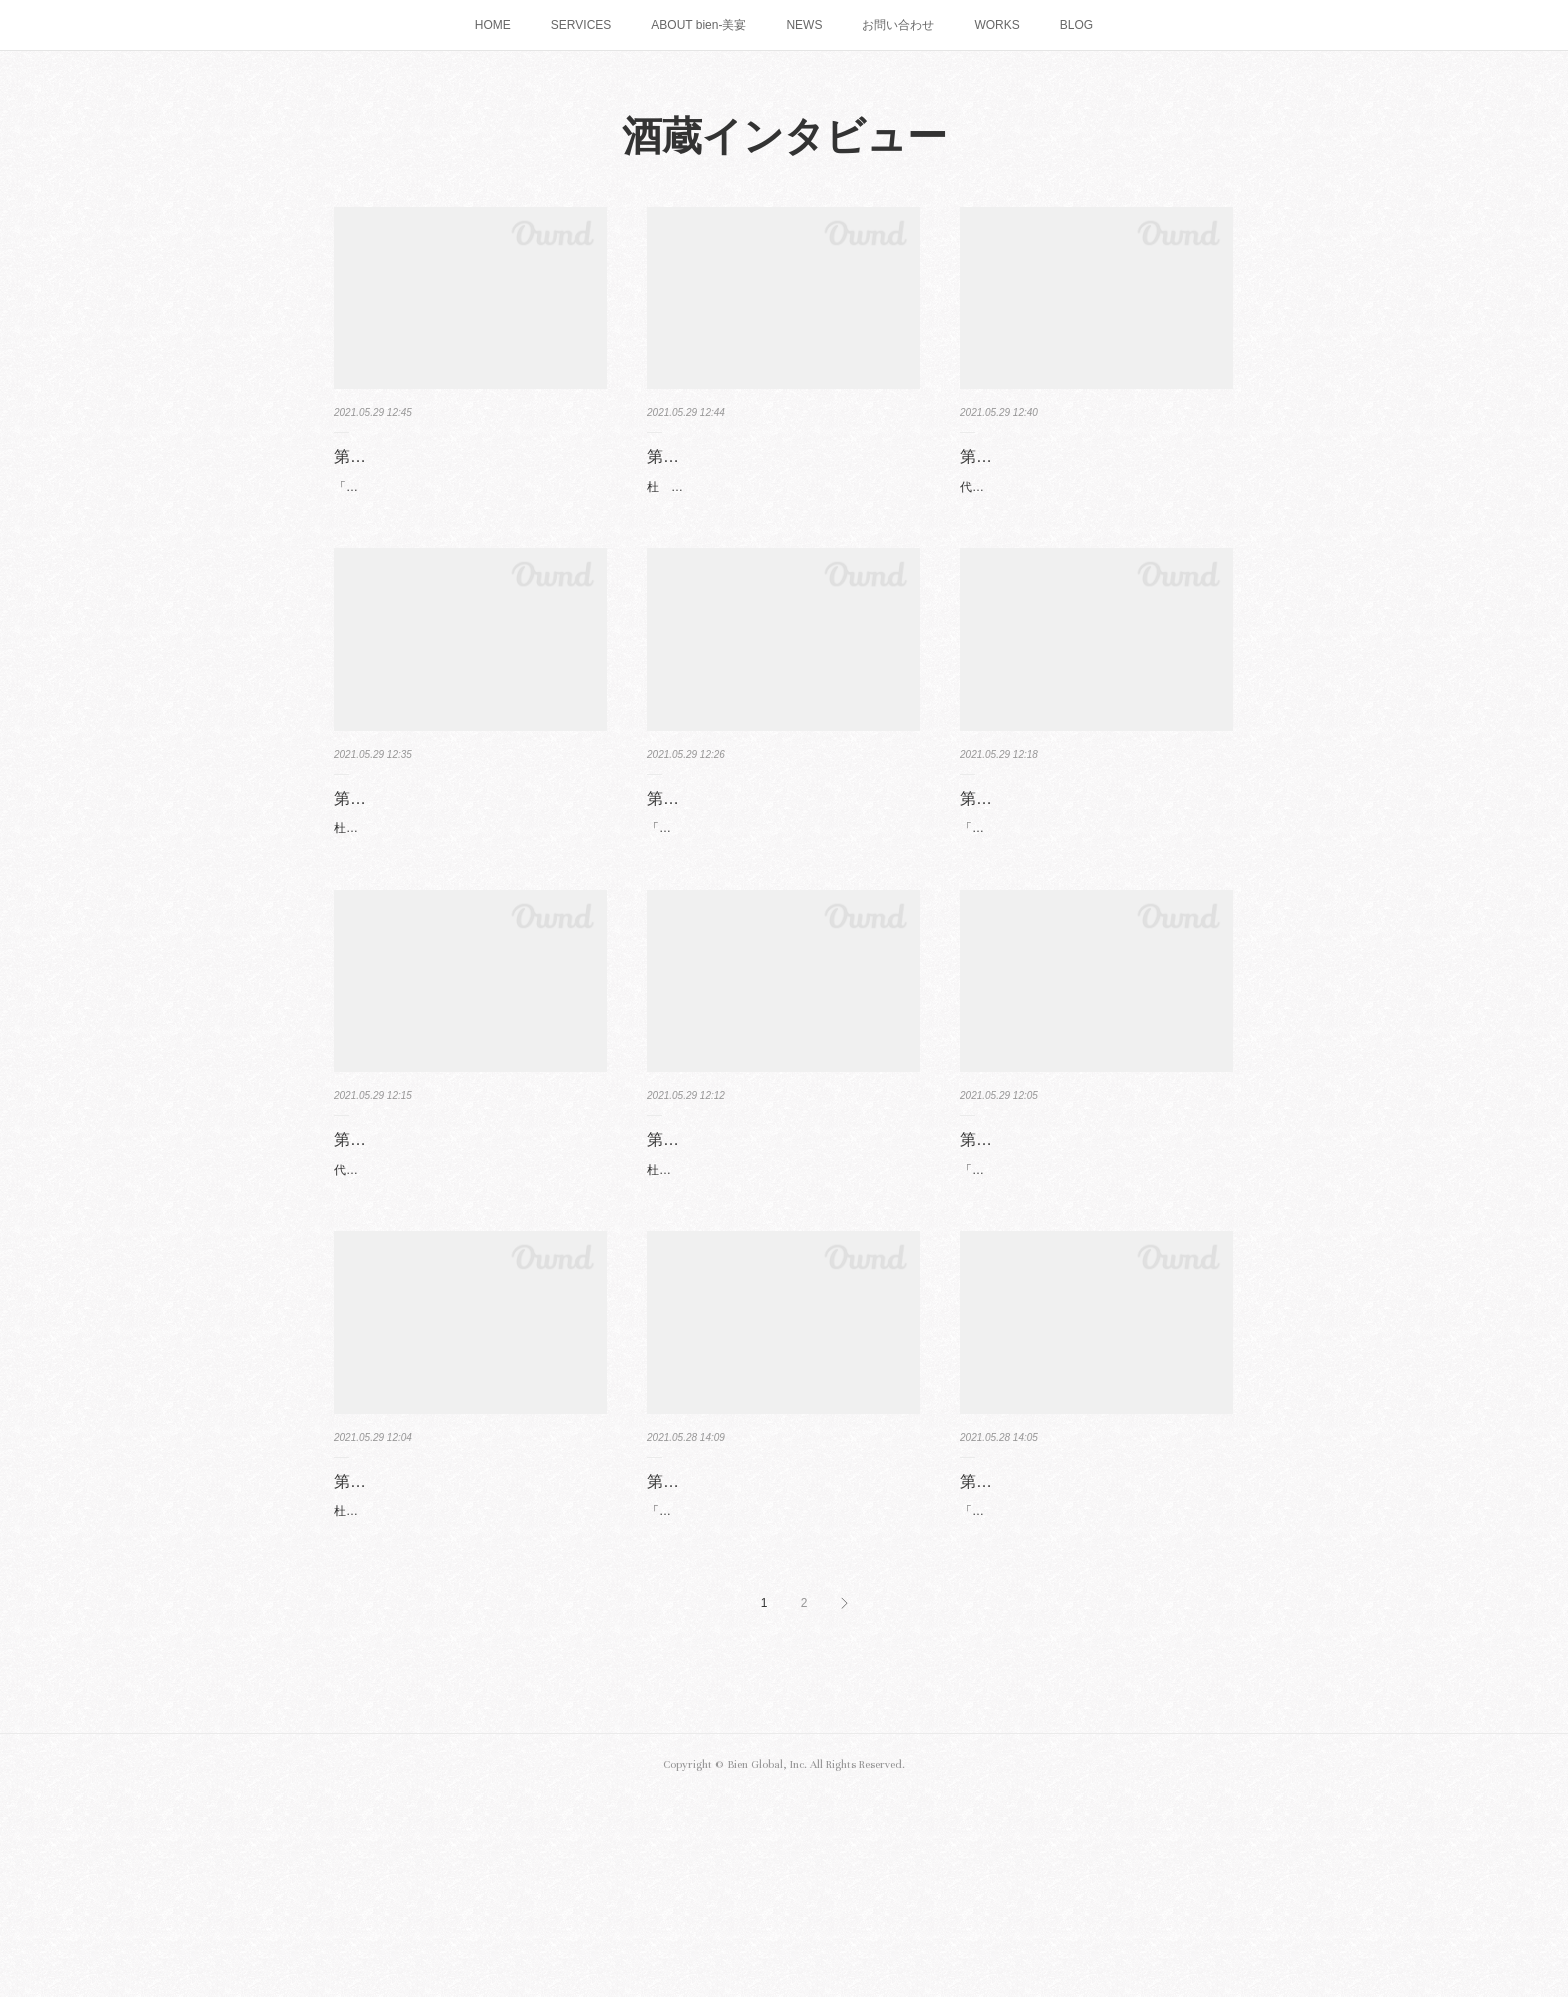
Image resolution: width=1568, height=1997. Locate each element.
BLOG (1076, 25)
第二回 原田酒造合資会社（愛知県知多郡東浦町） (1096, 471)
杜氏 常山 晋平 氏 (389, 1691)
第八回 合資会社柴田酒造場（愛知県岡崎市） (1096, 1647)
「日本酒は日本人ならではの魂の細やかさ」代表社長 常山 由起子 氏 (1092, 1310)
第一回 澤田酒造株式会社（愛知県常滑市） (470, 471)
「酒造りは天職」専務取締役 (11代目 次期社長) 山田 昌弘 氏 (781, 1702)
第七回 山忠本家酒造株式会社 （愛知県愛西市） (777, 1647)
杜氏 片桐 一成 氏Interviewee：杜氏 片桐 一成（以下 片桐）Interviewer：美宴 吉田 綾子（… (783, 1310)
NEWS (804, 25)
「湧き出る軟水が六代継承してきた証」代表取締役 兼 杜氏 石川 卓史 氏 (1092, 919)
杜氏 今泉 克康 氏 (389, 908)
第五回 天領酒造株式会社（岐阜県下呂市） (470, 1255)
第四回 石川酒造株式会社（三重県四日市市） (1096, 863)
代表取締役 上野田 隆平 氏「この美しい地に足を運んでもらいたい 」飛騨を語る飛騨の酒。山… (467, 1310)
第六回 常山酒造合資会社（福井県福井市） (1096, 1255)
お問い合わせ (898, 25)
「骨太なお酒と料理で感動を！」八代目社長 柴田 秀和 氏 (1092, 1702)
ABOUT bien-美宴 (698, 25)
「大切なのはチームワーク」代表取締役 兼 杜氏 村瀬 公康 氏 (782, 919)
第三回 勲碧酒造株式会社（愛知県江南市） (783, 863)
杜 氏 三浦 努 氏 (704, 516)
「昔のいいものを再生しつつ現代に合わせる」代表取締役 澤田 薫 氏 (466, 527)
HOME (493, 25)
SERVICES (581, 25)
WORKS (996, 25)
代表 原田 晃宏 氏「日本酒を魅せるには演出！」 (1081, 527)
